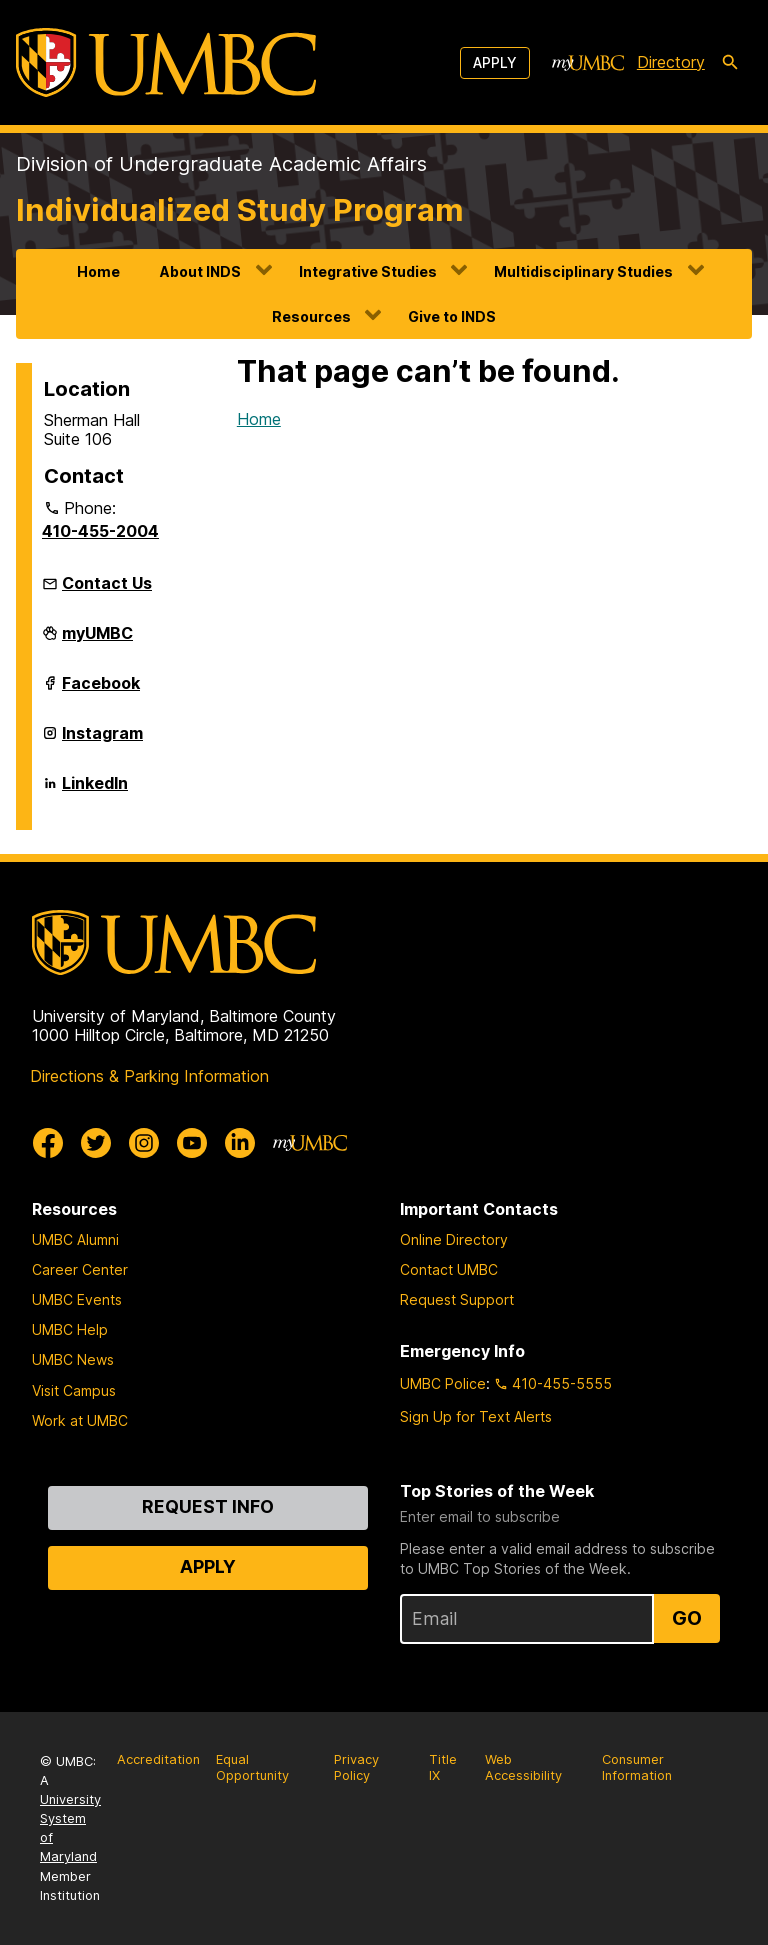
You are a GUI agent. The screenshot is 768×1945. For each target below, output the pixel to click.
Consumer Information (637, 1768)
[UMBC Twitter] (96, 1143)
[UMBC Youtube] (192, 1143)
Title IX (443, 1768)
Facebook (101, 691)
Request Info (208, 1506)
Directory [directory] (671, 62)
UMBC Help (70, 1329)
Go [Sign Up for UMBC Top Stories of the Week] (687, 1618)
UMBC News (73, 1359)
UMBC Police (443, 1383)
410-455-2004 (100, 531)
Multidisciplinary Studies (583, 271)
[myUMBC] (588, 63)
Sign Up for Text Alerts (476, 1416)
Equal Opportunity (252, 1768)
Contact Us (107, 583)
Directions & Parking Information (149, 1076)
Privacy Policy (356, 1768)
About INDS (200, 271)
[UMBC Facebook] (48, 1143)
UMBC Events (77, 1299)
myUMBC (97, 641)
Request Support (457, 1299)
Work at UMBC (80, 1420)
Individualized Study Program (240, 209)
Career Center (80, 1269)
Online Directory (454, 1239)
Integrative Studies (368, 271)
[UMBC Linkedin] (240, 1143)
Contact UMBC (449, 1269)
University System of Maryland (70, 1828)
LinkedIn (95, 791)
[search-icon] (730, 63)
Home (98, 271)
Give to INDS (452, 316)
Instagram (102, 741)
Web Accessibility (523, 1768)
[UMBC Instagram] (144, 1143)
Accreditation (158, 1759)
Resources (311, 316)
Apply (495, 62)
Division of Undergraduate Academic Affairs (221, 164)
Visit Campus (74, 1390)
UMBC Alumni (75, 1239)
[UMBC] (166, 62)
